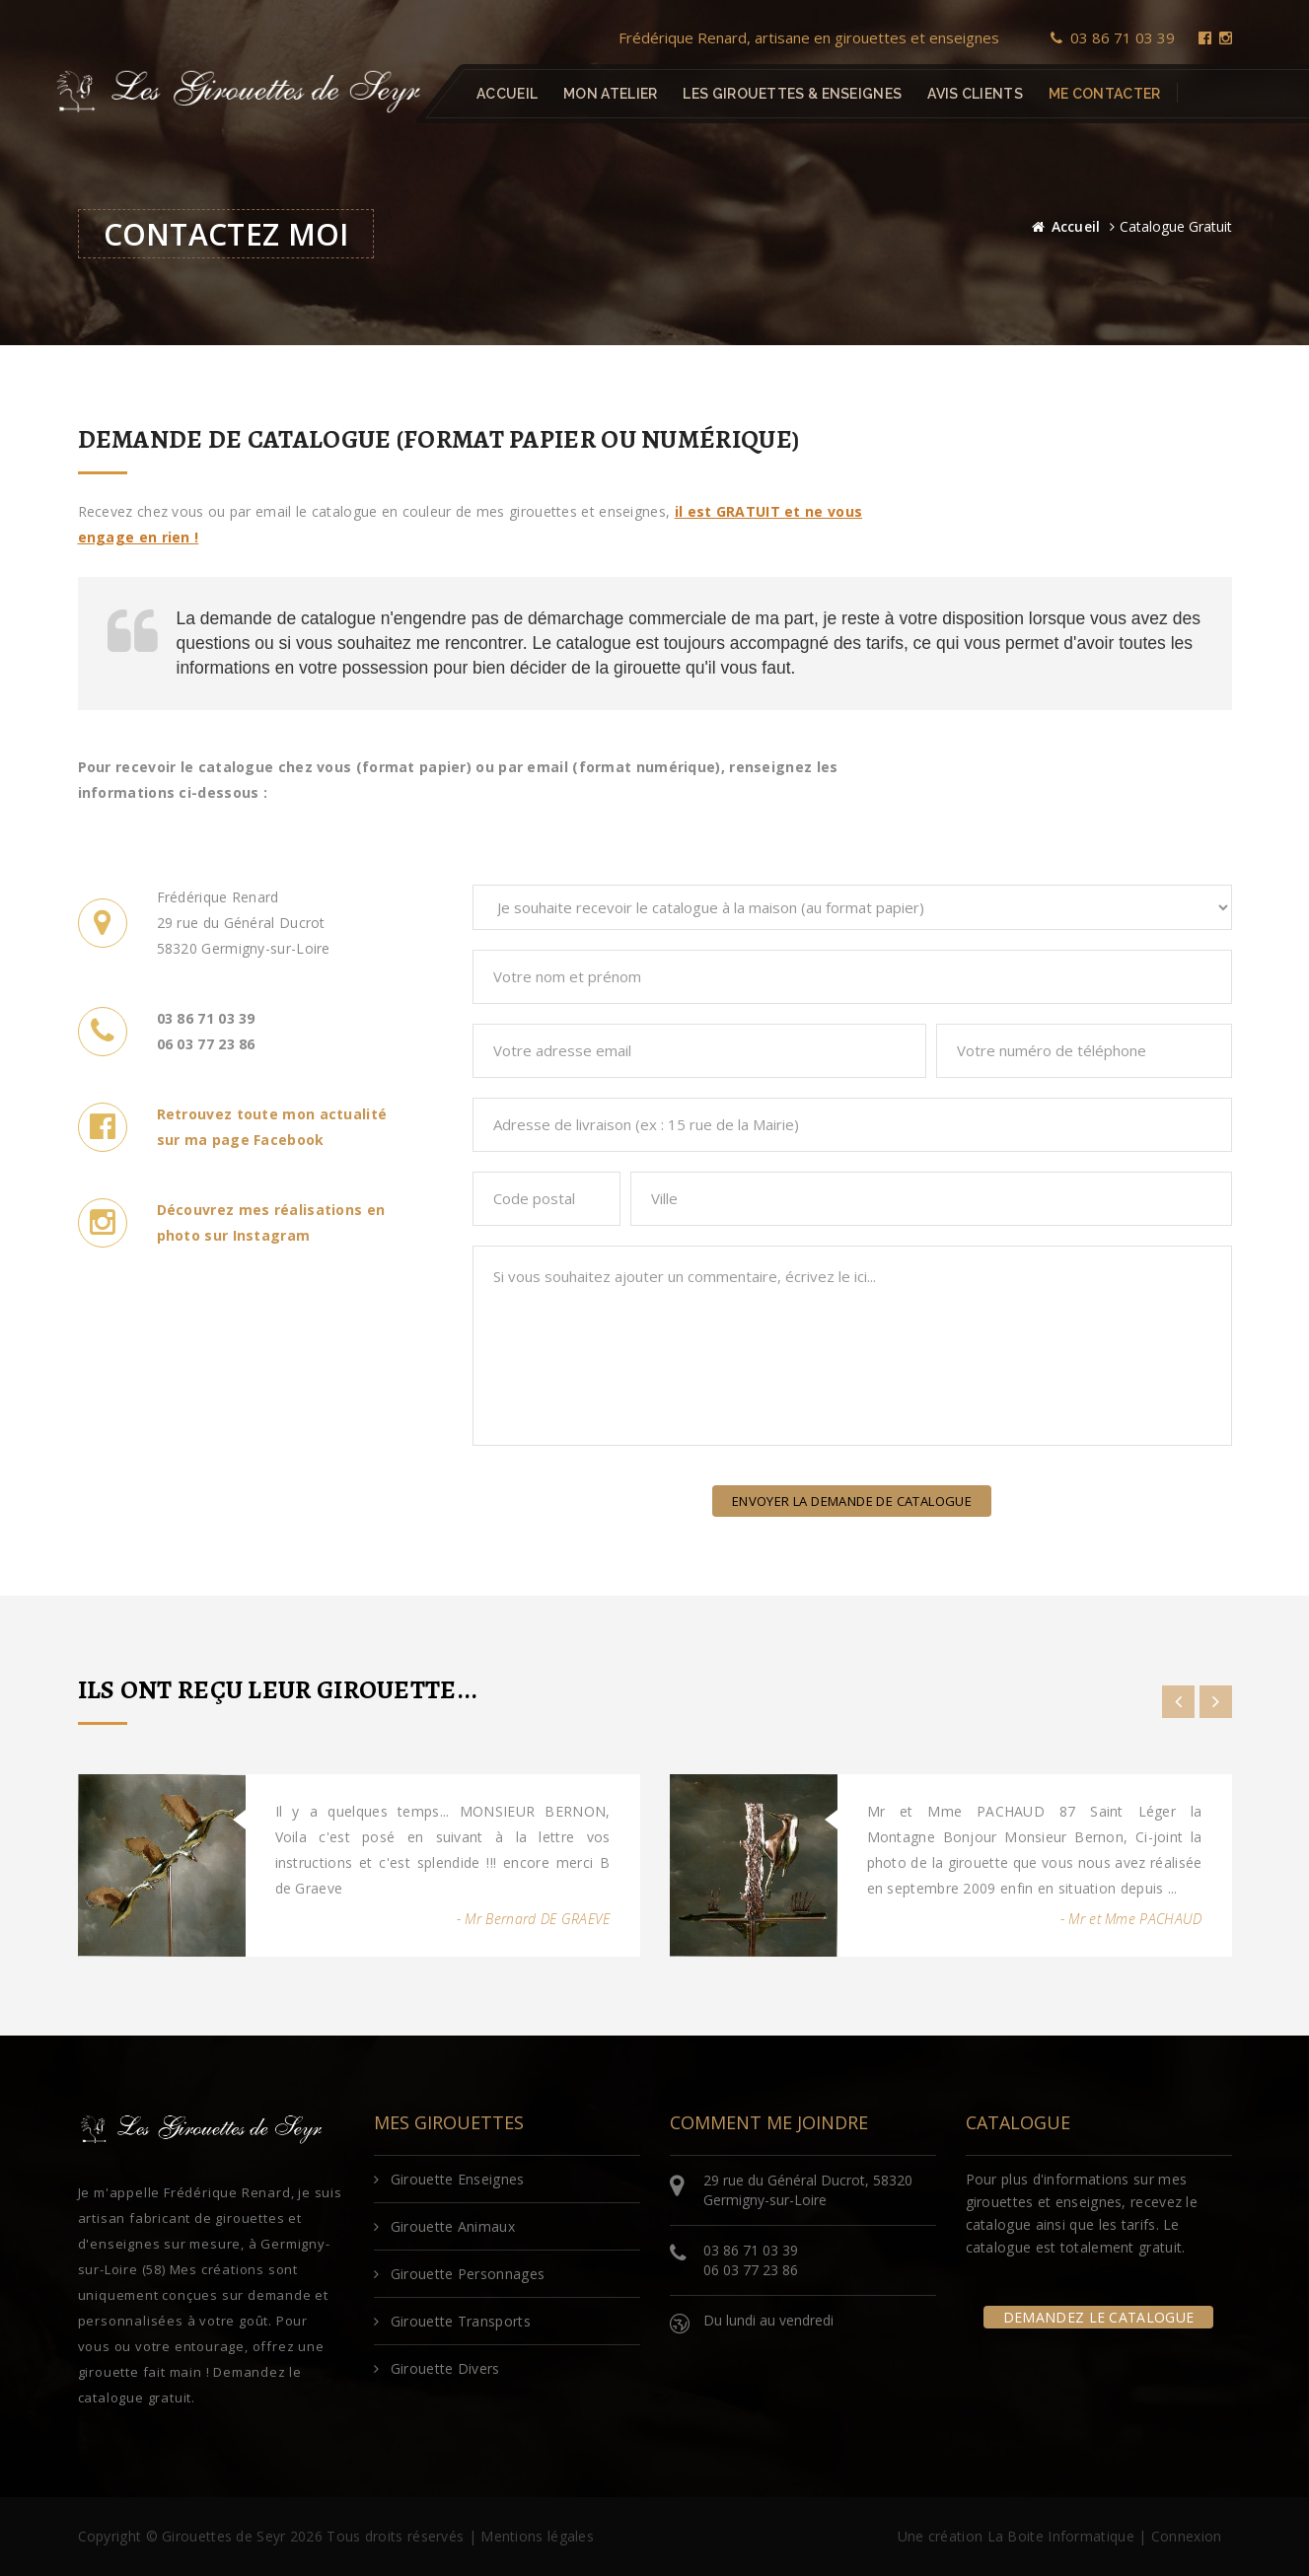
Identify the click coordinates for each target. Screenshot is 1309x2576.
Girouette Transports (452, 2321)
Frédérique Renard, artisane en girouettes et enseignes (808, 37)
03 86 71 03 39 (1113, 37)
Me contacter (1104, 94)
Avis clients (975, 94)
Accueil (507, 94)
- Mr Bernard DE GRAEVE (534, 1918)
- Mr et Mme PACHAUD (1131, 1918)
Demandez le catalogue (1098, 2317)
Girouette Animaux (444, 2226)
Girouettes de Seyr (223, 2536)
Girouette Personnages (459, 2273)
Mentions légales (537, 2536)
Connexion (1186, 2536)
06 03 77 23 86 (750, 2269)
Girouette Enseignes (449, 2179)
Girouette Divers (437, 2368)
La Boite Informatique (1060, 2536)
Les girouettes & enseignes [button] (792, 94)
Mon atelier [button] (610, 94)
